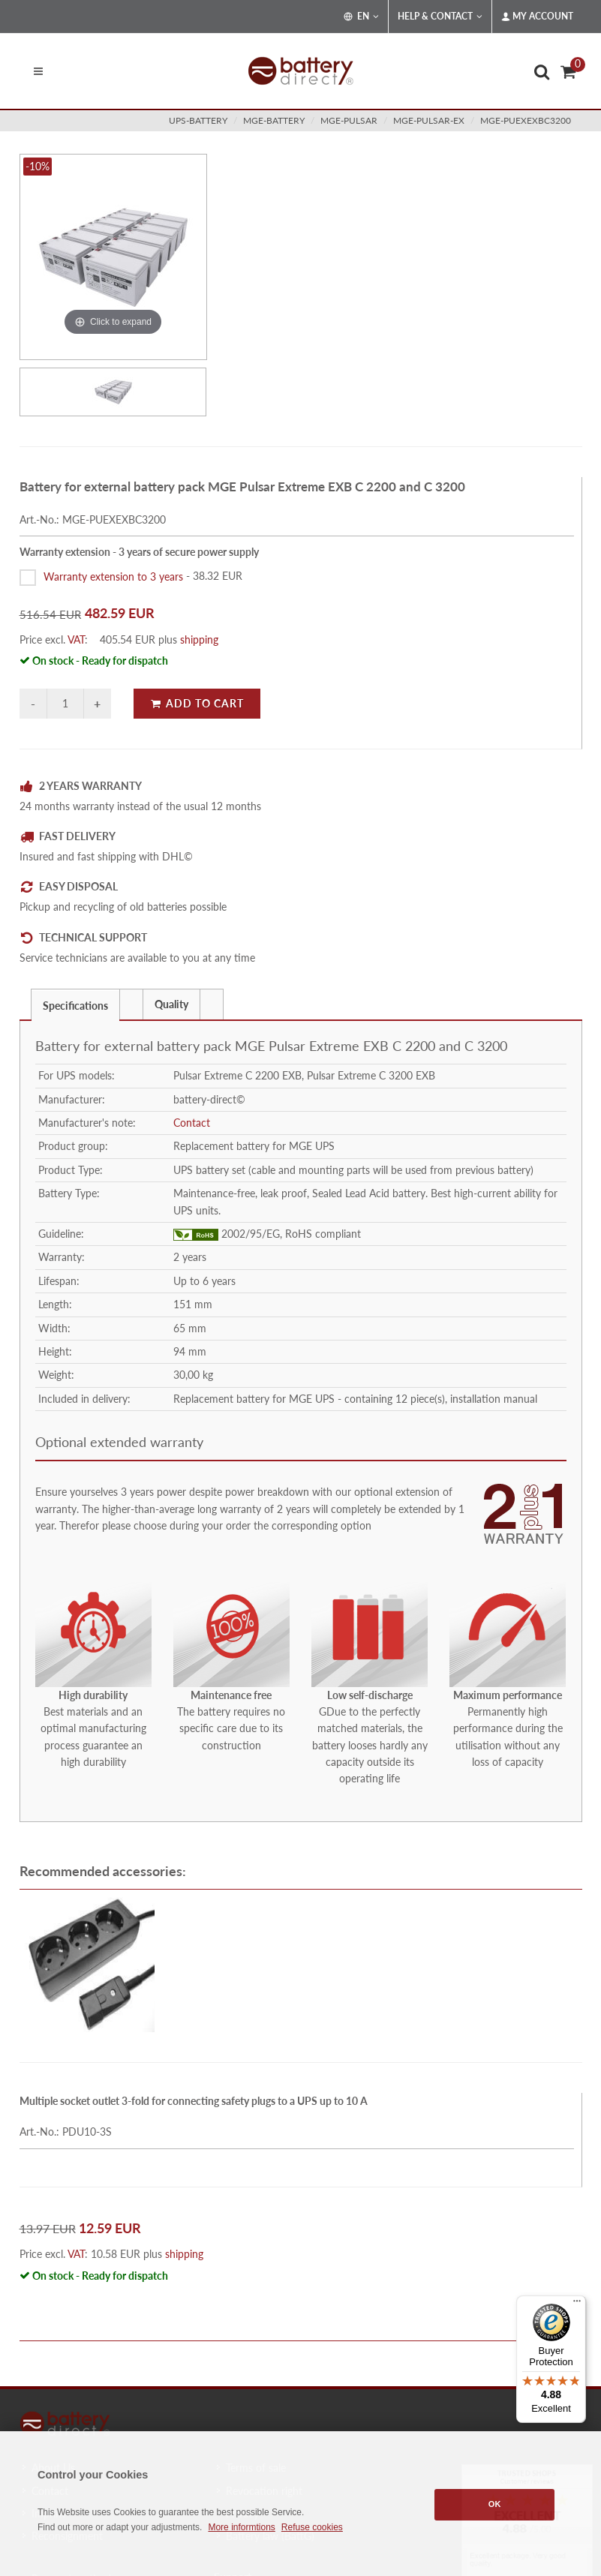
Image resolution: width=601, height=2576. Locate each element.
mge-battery (274, 120)
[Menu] (577, 2304)
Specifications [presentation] (75, 1005)
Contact (191, 1122)
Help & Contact (440, 16)
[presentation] (131, 1004)
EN (361, 16)
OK (494, 2503)
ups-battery (198, 120)
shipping (199, 639)
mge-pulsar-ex (428, 120)
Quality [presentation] (171, 1004)
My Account (537, 16)
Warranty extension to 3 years (113, 575)
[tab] (75, 1004)
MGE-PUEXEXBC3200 (525, 120)
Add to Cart (197, 703)
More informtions (241, 2527)
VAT (76, 639)
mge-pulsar (348, 120)
